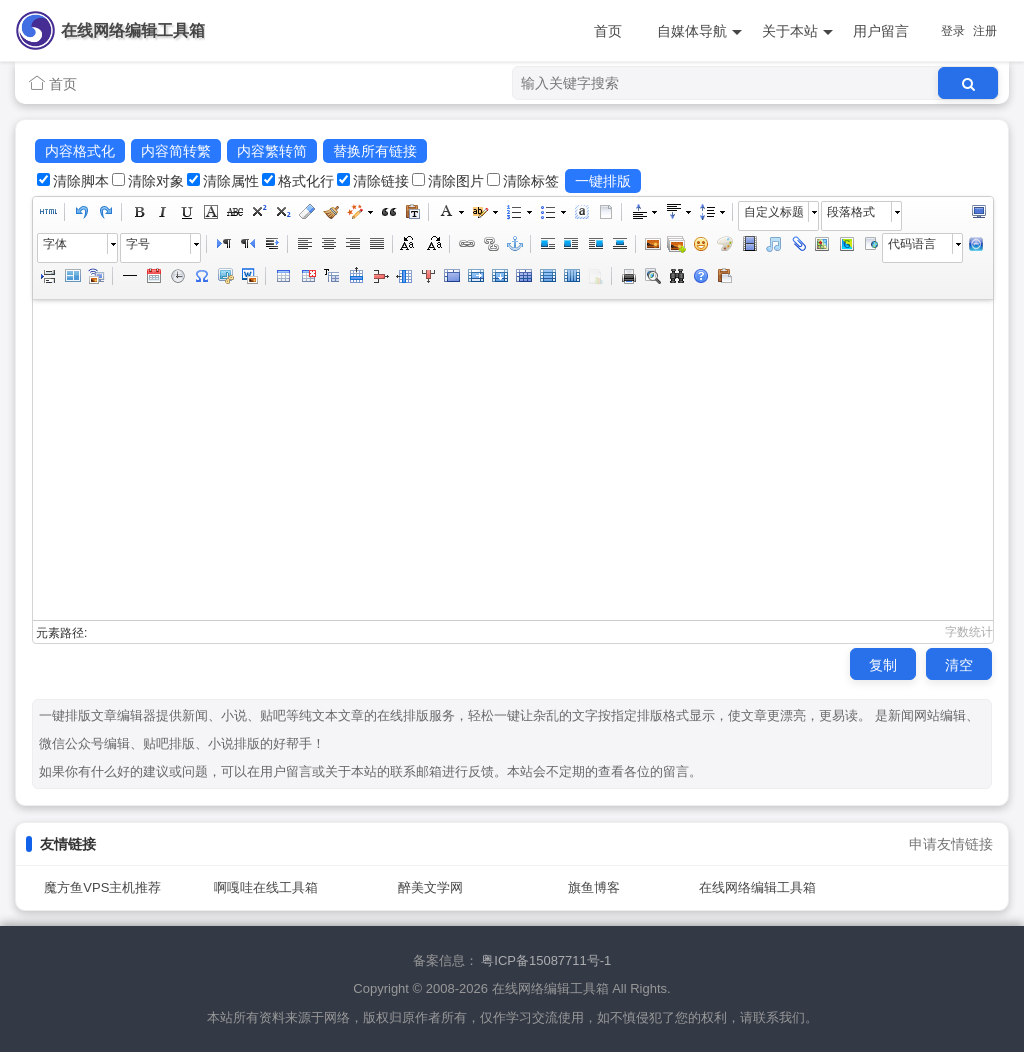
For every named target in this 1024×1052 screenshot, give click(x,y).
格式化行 (306, 181)
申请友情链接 (951, 844)
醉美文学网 (430, 887)
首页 (608, 31)
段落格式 (851, 212)
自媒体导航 (699, 31)
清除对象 (156, 181)
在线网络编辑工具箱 (133, 30)
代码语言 (912, 244)
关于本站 (797, 31)
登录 (953, 31)
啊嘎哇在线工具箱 (266, 887)
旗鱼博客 (594, 887)
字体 (55, 244)
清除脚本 (81, 181)
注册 (985, 31)
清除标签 (531, 181)
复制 (883, 665)
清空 (959, 665)
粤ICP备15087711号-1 (546, 960)
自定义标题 (774, 212)
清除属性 (231, 181)
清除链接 (381, 181)
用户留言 (881, 31)
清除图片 (456, 181)
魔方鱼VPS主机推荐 (102, 887)
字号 (138, 244)
